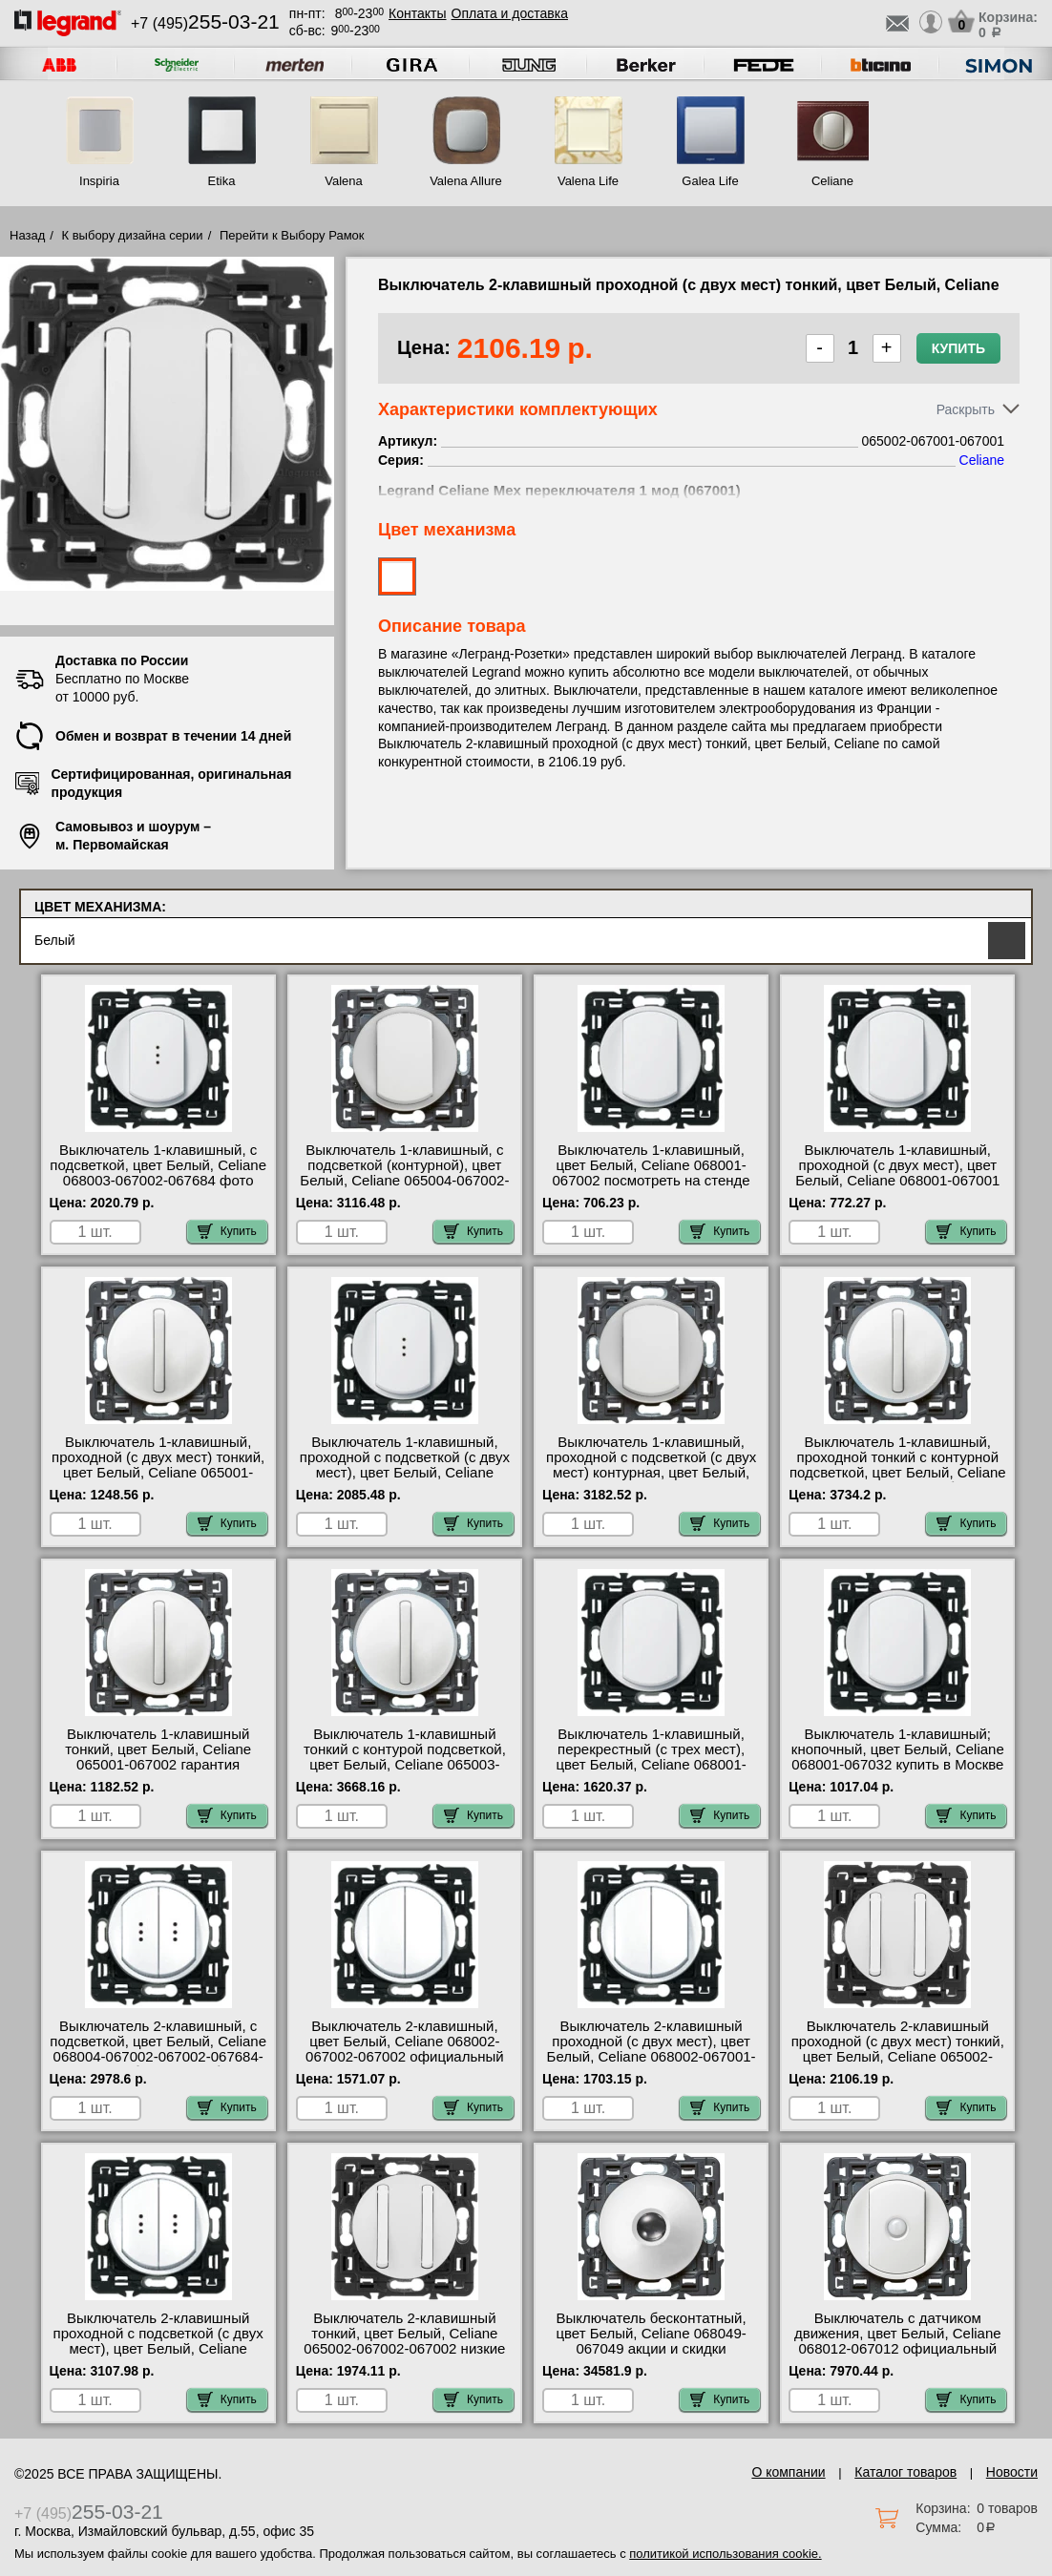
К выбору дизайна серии (132, 235)
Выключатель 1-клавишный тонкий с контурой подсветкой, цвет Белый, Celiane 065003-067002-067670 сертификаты (405, 1757)
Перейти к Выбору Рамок (292, 235)
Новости (1012, 2472)
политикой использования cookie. (725, 2553)
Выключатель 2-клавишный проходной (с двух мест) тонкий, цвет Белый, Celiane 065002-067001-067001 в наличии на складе (897, 2057)
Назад (27, 235)
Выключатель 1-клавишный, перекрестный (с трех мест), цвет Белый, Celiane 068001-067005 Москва (651, 1757)
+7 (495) (205, 23)
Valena (344, 181)
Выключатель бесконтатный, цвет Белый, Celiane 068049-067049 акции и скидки (651, 2333)
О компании (788, 2472)
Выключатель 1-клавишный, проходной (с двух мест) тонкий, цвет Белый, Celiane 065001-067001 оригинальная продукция (158, 1465)
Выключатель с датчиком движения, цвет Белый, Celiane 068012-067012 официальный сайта (897, 2341)
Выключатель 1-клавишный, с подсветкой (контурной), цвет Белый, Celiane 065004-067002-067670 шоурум (404, 1173)
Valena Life (588, 181)
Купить (958, 348)
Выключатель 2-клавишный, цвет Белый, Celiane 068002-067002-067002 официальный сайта (404, 2049)
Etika (222, 181)
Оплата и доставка (510, 13)
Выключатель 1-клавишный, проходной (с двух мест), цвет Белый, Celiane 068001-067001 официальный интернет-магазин (897, 1173)
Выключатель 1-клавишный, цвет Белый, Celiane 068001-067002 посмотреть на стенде (651, 1165)
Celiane (832, 181)
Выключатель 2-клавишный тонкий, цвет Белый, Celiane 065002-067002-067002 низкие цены (404, 2341)
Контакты (417, 13)
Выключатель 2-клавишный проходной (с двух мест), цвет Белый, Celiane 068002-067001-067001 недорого (651, 2049)
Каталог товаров (905, 2472)
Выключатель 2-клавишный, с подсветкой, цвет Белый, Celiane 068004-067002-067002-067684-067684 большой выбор (158, 2049)
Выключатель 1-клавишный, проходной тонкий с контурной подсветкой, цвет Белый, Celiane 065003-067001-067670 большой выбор (897, 1473)
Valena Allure (466, 181)
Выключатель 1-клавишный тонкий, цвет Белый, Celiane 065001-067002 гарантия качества (158, 1757)
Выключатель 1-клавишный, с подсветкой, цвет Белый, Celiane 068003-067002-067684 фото (158, 1165)
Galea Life (710, 181)
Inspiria (99, 181)
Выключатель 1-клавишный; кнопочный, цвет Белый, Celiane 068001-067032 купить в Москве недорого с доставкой (897, 1757)
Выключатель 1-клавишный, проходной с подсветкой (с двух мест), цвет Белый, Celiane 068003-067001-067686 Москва (405, 1465)
